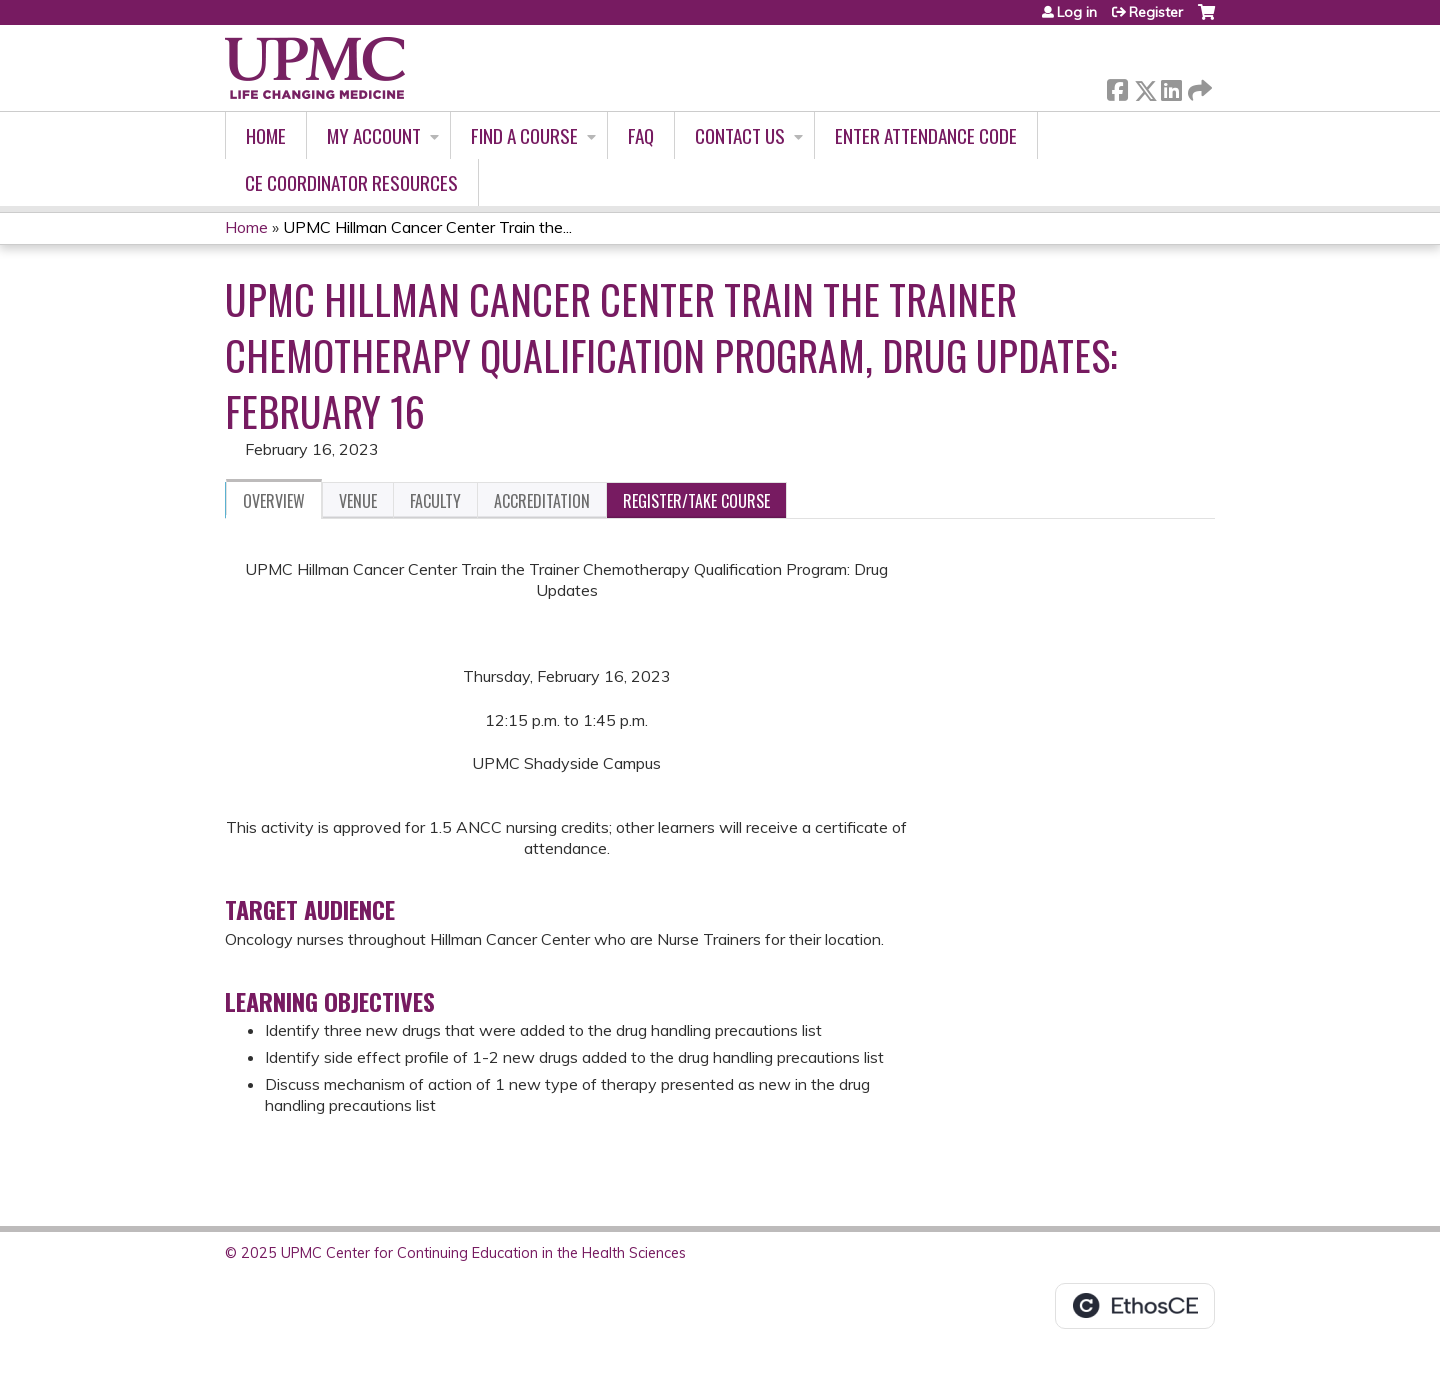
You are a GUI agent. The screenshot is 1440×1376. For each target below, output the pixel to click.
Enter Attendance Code (926, 135)
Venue (358, 501)
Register (1156, 12)
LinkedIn (1171, 86)
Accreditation (542, 501)
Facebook (1117, 86)
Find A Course (524, 135)
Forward (1198, 86)
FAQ (641, 135)
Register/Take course (696, 501)
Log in (1077, 12)
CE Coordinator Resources (351, 182)
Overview (274, 501)
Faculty (435, 501)
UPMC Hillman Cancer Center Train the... (427, 227)
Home (266, 135)
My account (374, 135)
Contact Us (740, 135)
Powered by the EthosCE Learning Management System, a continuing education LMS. (1135, 1306)
